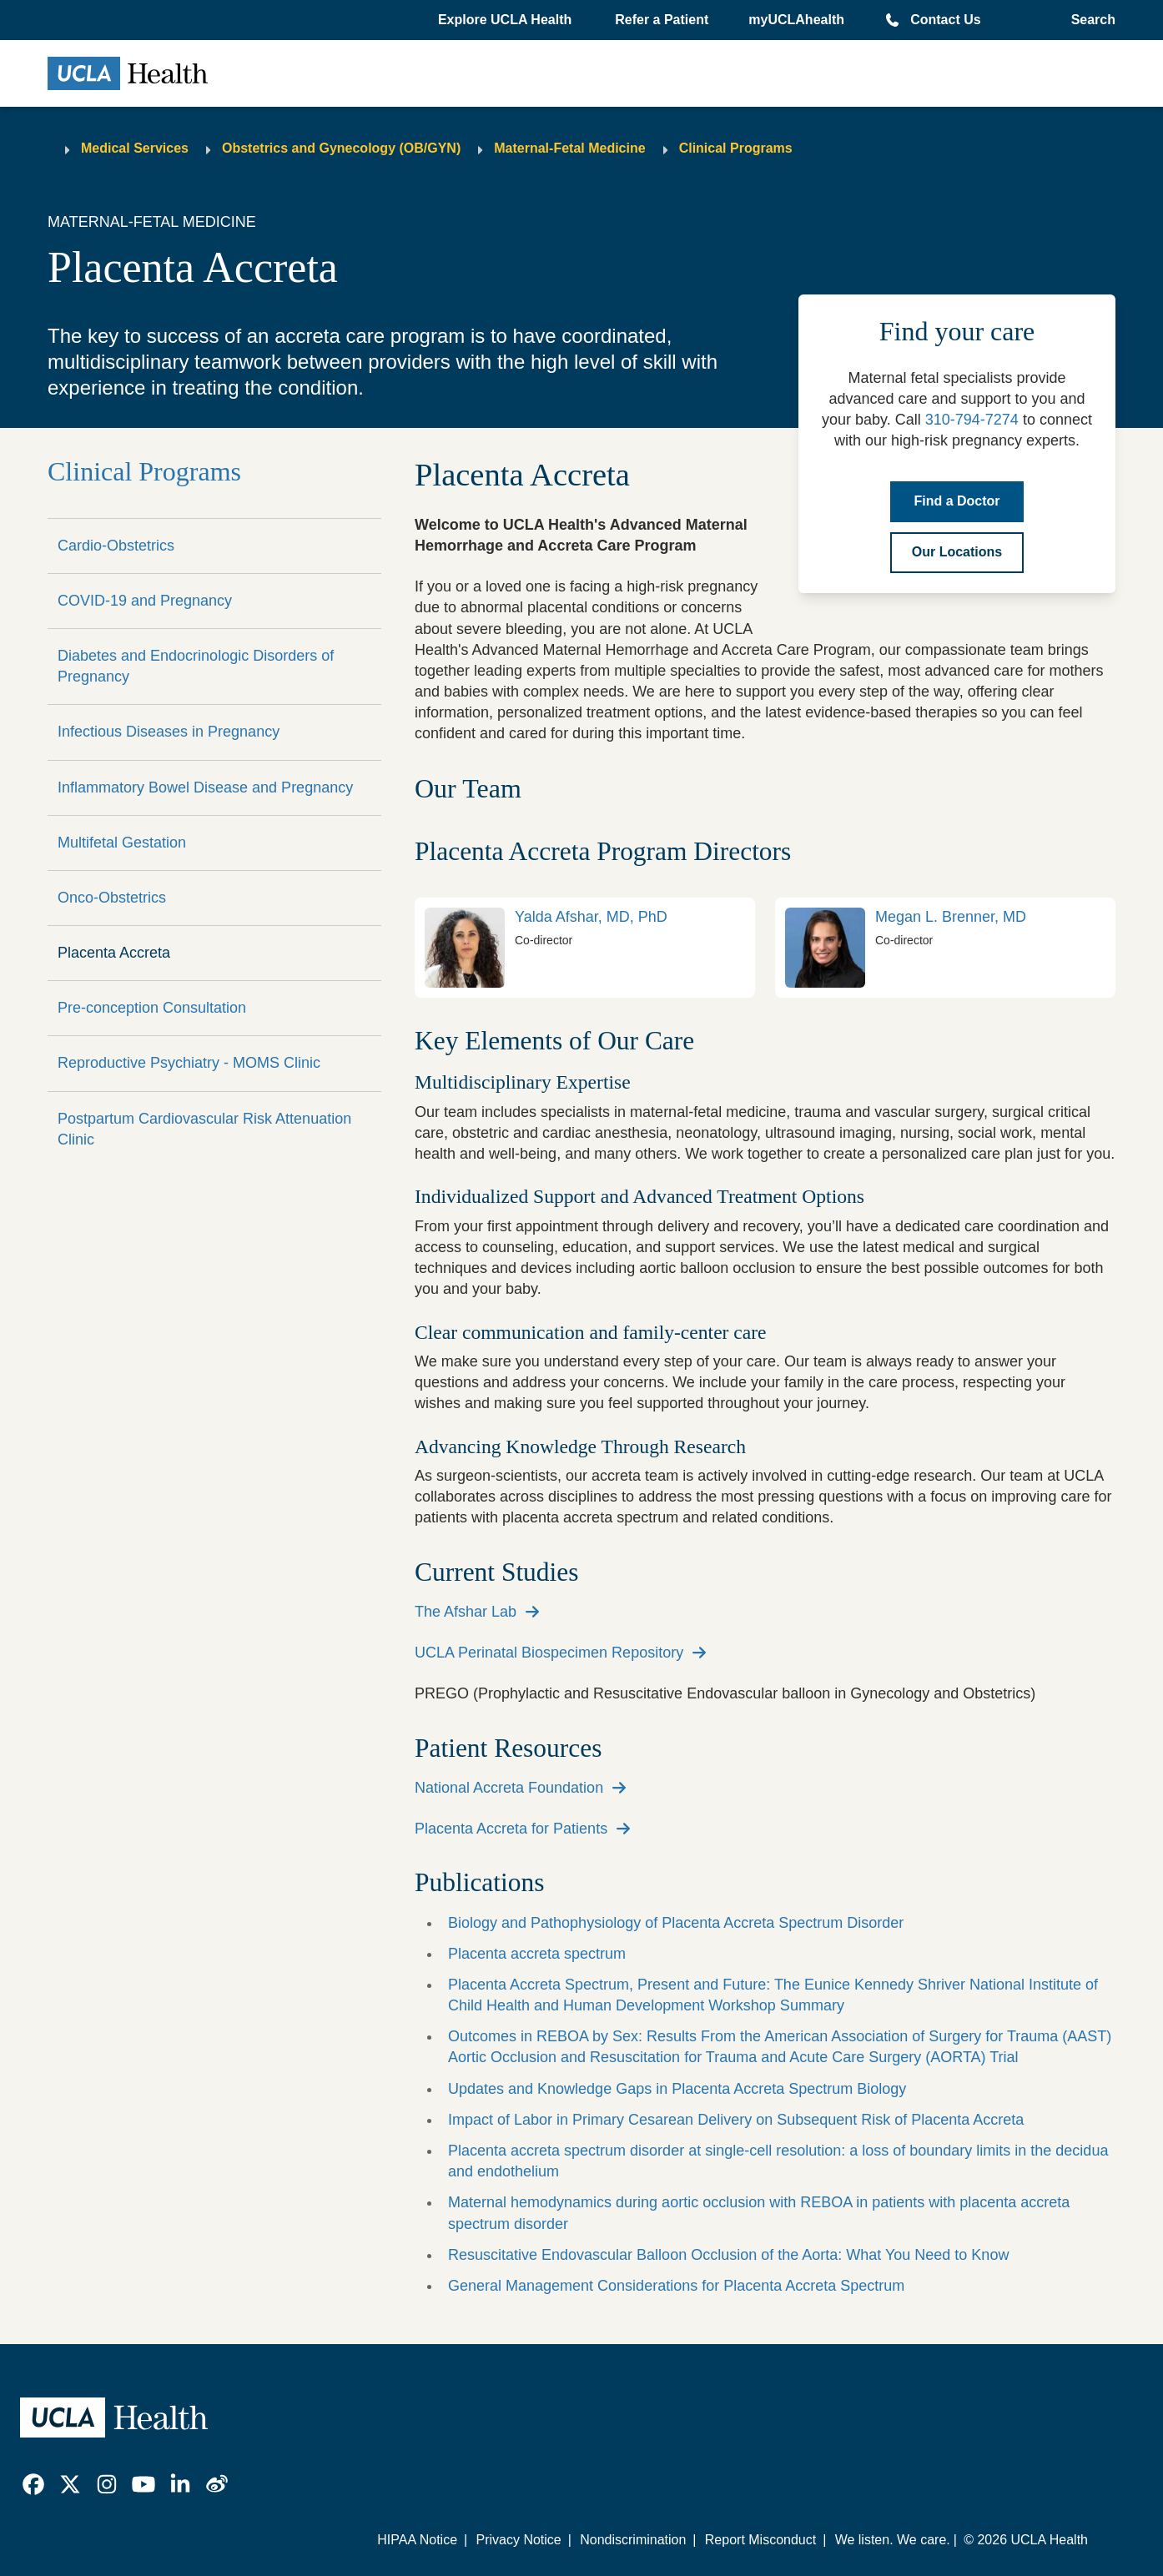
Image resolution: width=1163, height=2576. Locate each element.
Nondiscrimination (633, 2540)
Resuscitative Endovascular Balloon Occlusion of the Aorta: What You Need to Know (728, 2254)
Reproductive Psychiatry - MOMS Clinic (189, 1062)
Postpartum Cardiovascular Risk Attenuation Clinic (204, 1129)
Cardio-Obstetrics (116, 545)
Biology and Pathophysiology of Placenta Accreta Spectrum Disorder (676, 1922)
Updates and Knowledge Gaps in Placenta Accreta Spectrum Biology (677, 2088)
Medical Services (135, 148)
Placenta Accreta (114, 952)
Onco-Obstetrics (112, 897)
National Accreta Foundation (509, 1787)
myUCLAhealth (796, 20)
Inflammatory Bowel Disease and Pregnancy (205, 787)
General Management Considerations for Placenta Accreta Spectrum (676, 2285)
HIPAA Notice (417, 2540)
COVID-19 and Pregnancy (145, 600)
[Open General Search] (1088, 20)
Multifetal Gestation (122, 842)
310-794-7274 (972, 419)
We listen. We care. (892, 2540)
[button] (506, 20)
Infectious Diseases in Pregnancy (168, 731)
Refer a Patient (661, 20)
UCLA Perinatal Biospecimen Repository (549, 1652)
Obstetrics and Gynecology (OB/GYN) (341, 148)
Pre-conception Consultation (152, 1007)
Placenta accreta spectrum (537, 1953)
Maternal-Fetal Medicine (569, 148)
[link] (585, 948)
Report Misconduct (760, 2540)
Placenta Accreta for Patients (511, 1828)
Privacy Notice (518, 2540)
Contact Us (945, 20)
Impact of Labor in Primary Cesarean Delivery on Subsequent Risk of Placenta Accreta (736, 2119)
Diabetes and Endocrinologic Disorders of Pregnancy (196, 666)
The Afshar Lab (465, 1611)
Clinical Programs (736, 148)
